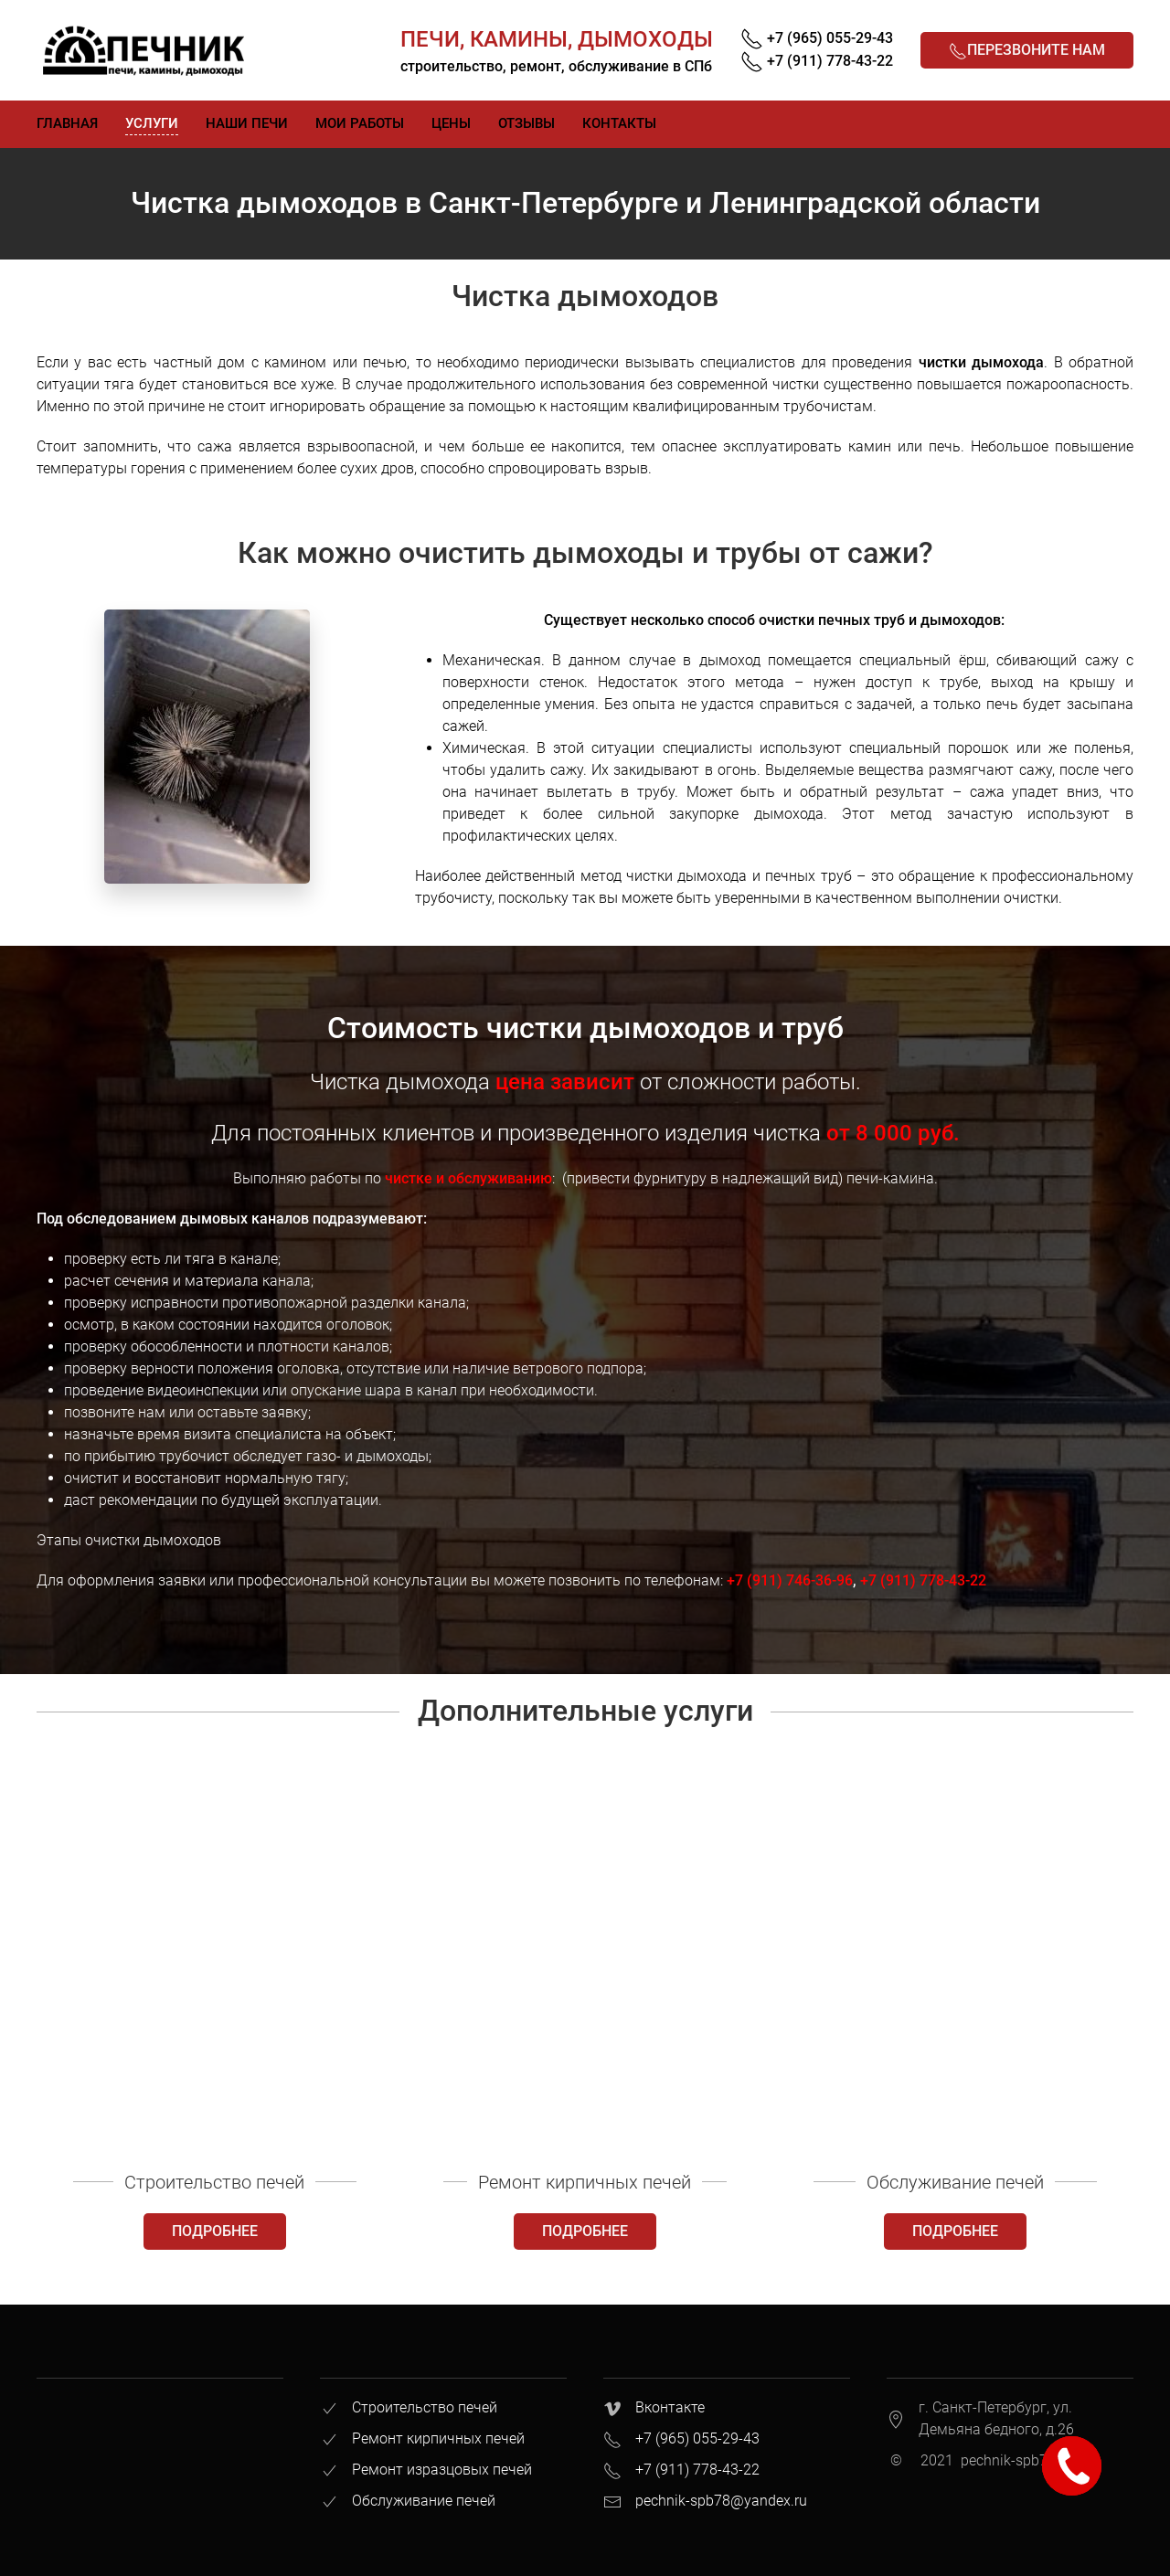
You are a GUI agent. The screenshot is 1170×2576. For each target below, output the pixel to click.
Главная (67, 123)
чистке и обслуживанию (468, 1178)
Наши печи (247, 123)
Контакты (619, 123)
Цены (451, 123)
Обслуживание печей (423, 2500)
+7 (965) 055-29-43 (697, 2438)
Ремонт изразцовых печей (442, 2469)
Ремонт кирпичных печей (438, 2438)
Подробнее (215, 2231)
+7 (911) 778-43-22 (923, 1580)
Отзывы (526, 123)
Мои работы (359, 123)
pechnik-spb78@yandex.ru (721, 2500)
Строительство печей (424, 2407)
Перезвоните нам (1027, 50)
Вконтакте (670, 2407)
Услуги (151, 123)
